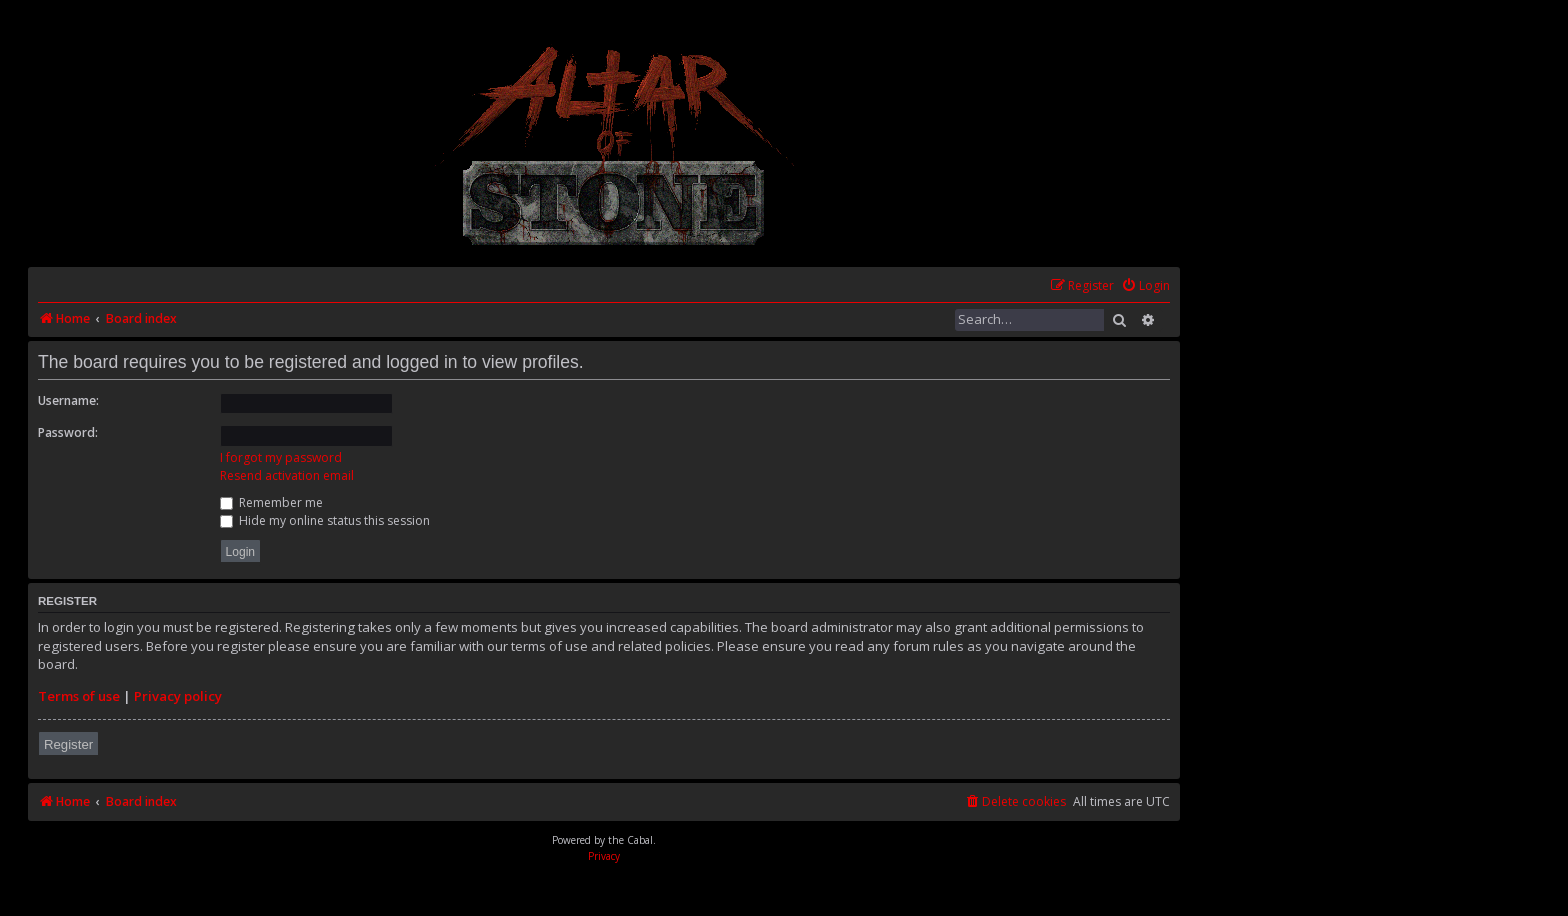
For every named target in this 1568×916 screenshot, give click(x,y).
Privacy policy (178, 696)
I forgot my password (281, 457)
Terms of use (79, 696)
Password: (68, 432)
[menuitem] (1145, 286)
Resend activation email (287, 475)
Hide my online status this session (325, 520)
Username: (68, 400)
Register (68, 744)
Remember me (271, 502)
